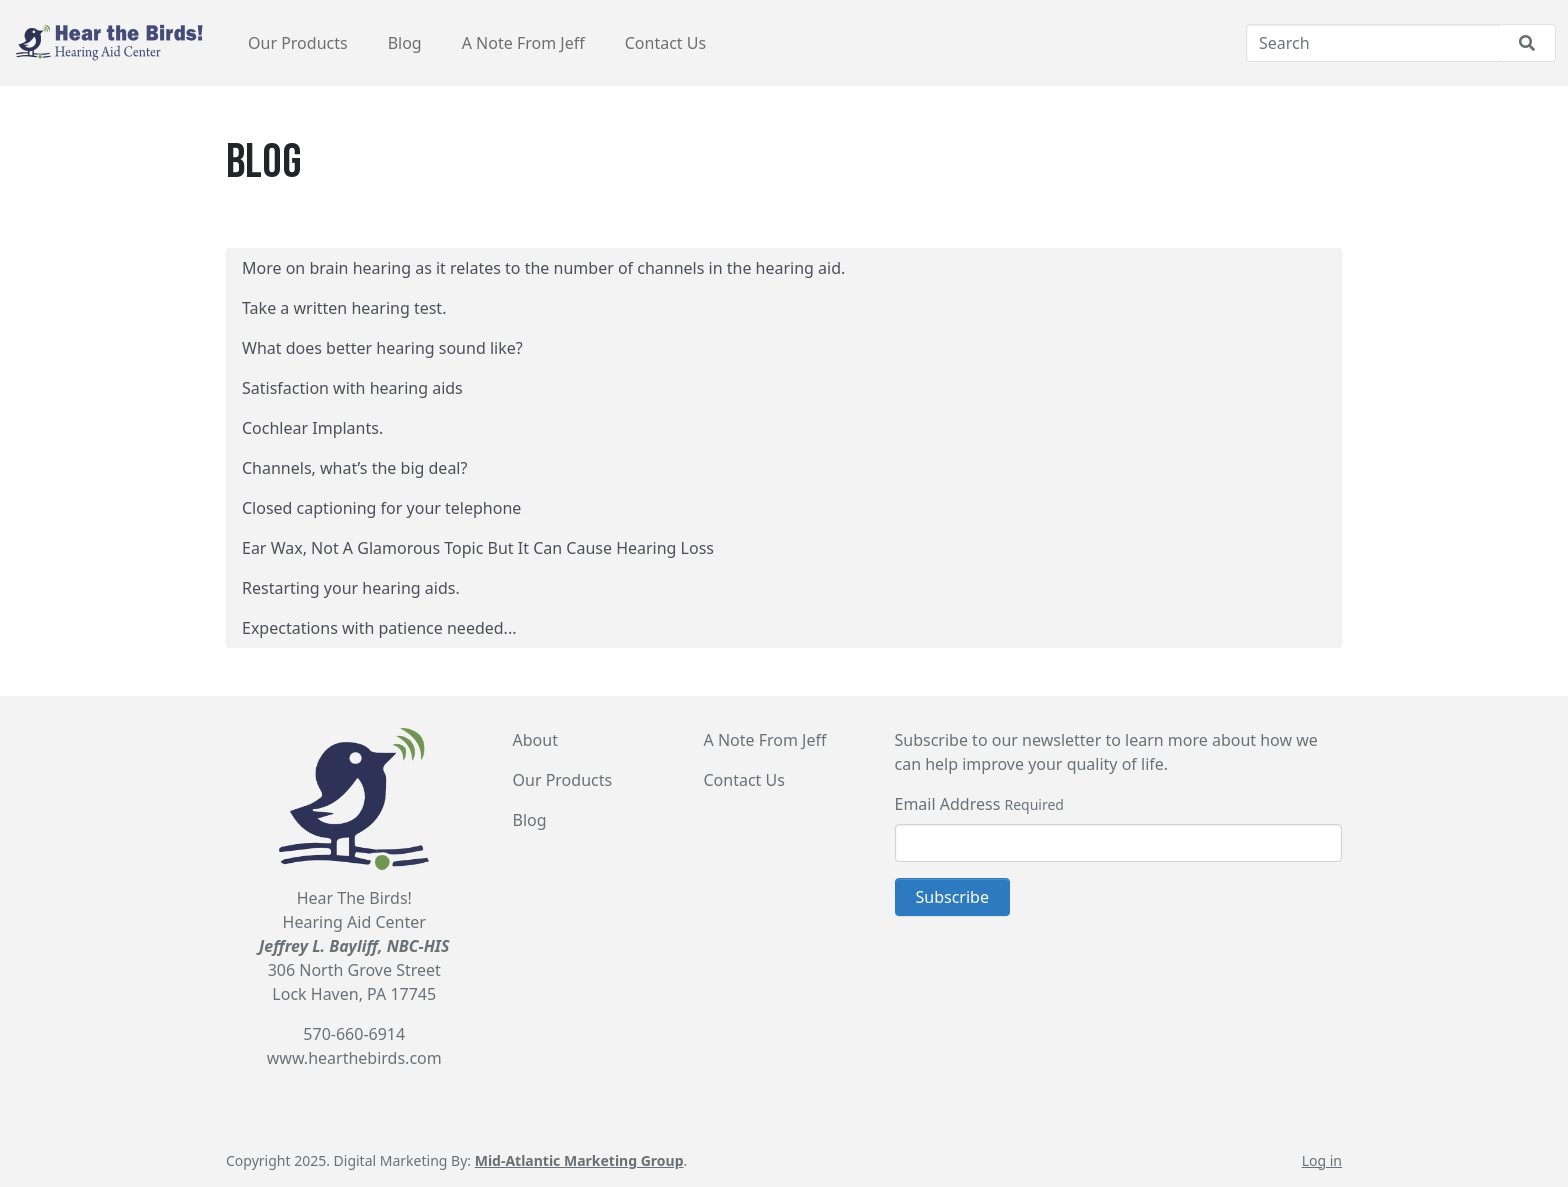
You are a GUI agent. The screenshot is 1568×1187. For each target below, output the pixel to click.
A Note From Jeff (523, 43)
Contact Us (665, 43)
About (535, 740)
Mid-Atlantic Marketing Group (579, 1160)
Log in (1322, 1160)
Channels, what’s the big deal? (354, 468)
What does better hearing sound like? (382, 348)
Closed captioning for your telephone (381, 508)
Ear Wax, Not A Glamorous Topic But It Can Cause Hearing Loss (478, 548)
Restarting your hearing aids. (351, 588)
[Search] (1373, 43)
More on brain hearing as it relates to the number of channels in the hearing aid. (543, 268)
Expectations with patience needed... (379, 628)
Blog (405, 43)
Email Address (948, 804)
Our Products (298, 43)
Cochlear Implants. (312, 428)
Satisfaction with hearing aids (352, 388)
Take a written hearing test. (344, 308)
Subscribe (952, 897)
